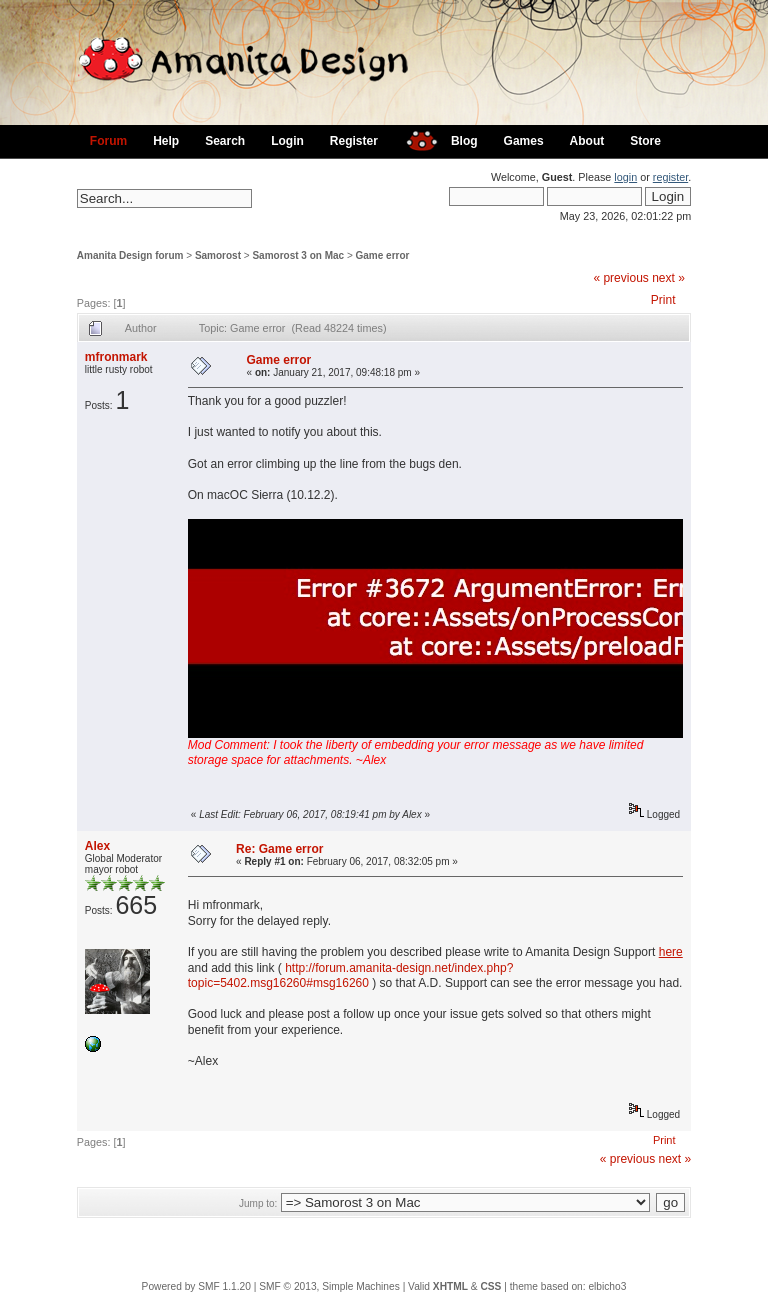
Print (663, 300)
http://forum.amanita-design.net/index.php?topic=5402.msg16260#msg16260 (351, 976)
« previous (620, 278)
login (625, 177)
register (670, 177)
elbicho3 (607, 1286)
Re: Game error (279, 849)
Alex (97, 846)
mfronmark (116, 357)
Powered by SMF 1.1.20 (196, 1286)
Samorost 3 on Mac (298, 255)
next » (668, 278)
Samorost (218, 255)
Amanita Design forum (130, 255)
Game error (383, 255)
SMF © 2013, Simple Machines (329, 1286)
